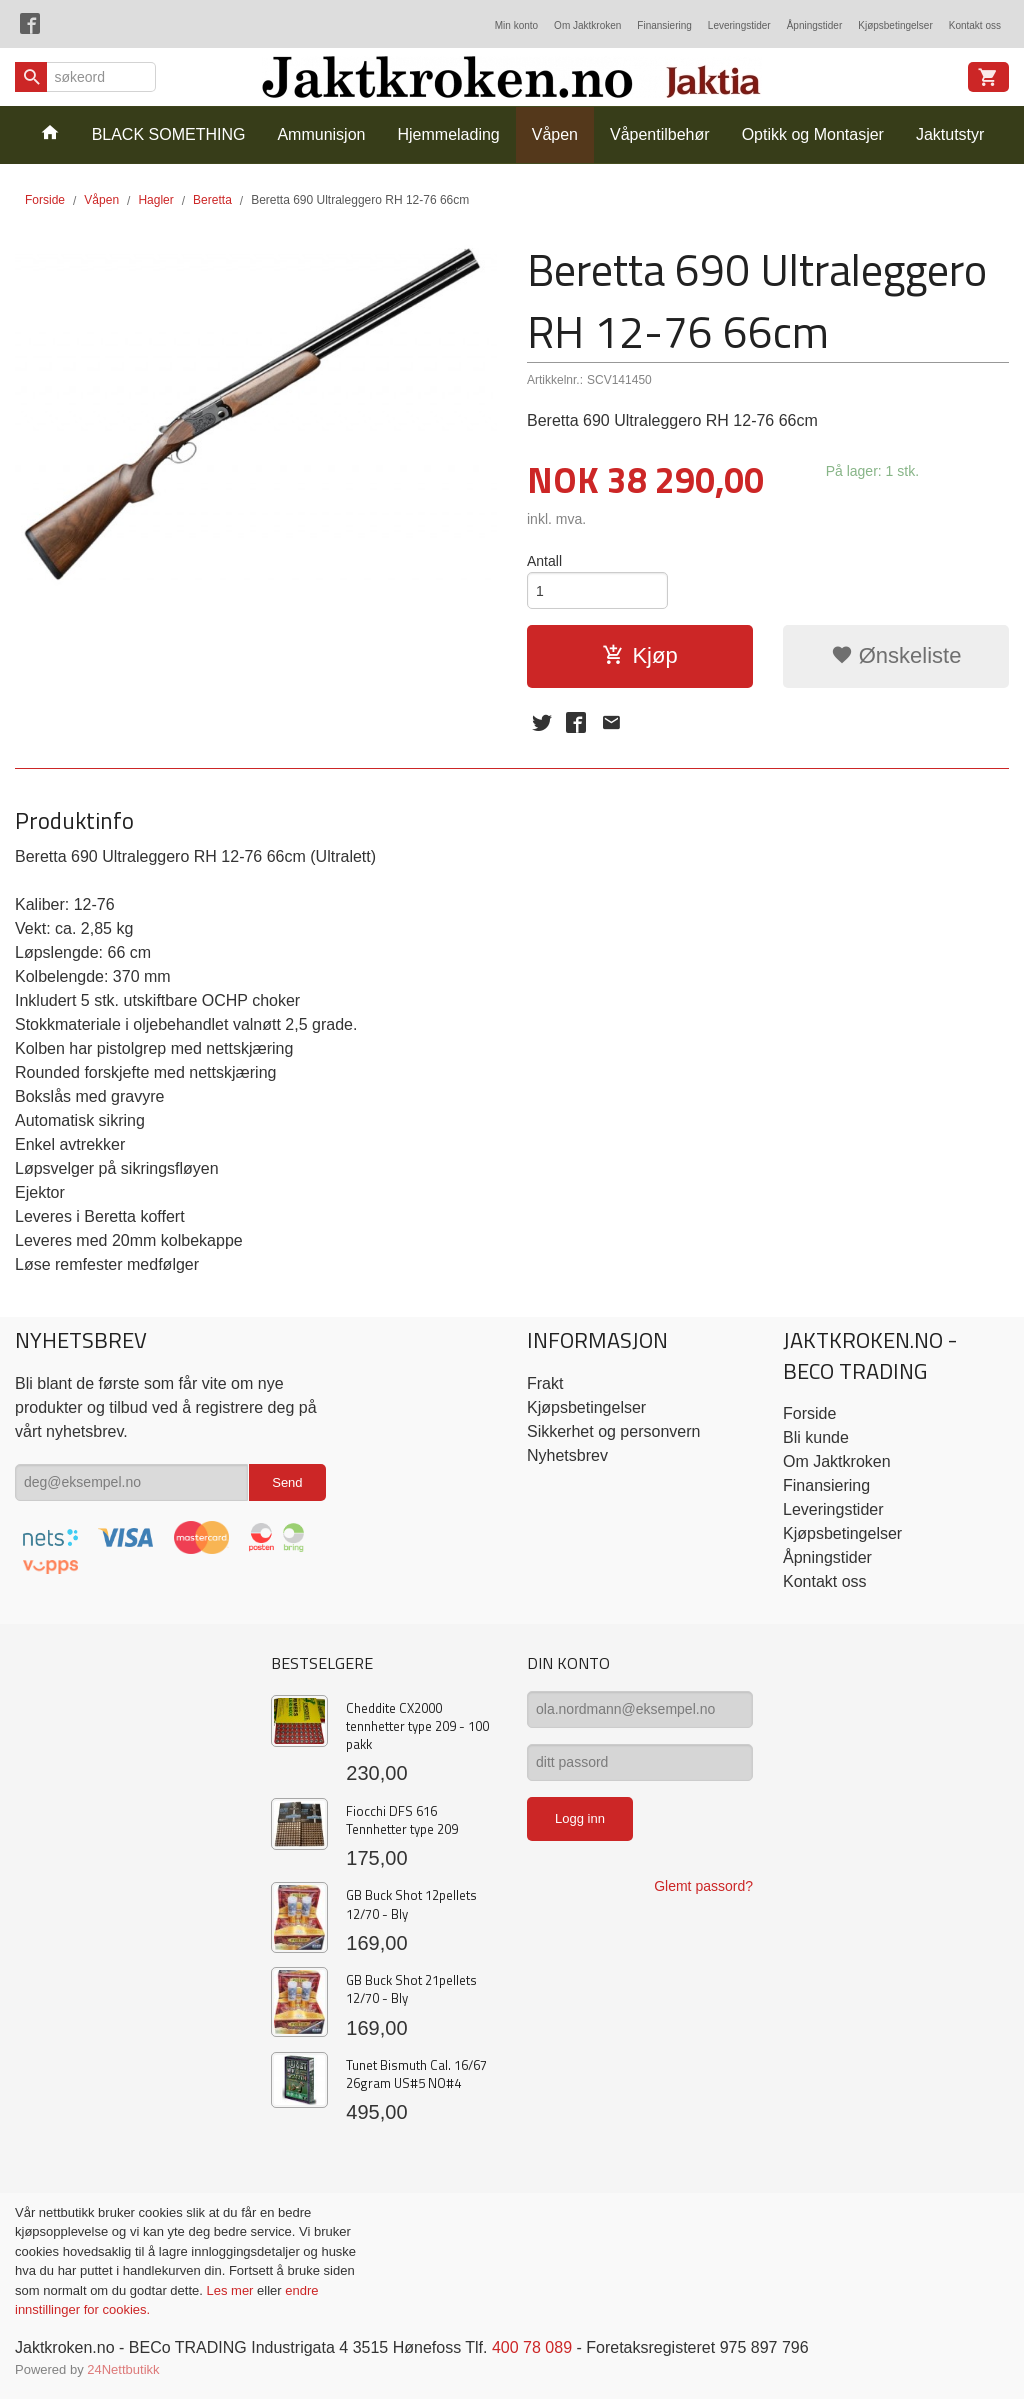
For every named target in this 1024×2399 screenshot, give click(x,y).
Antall (544, 561)
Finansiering (664, 25)
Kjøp (639, 655)
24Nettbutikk (123, 2369)
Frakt (545, 1383)
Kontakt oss (975, 25)
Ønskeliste (896, 655)
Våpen (555, 134)
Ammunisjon (321, 134)
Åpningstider (815, 25)
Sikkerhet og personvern (613, 1431)
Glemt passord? (703, 1886)
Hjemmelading (448, 134)
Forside (45, 200)
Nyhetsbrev (567, 1455)
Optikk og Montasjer (813, 134)
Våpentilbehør (660, 134)
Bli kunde (816, 1437)
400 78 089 (532, 2347)
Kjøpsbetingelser (895, 25)
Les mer (231, 2290)
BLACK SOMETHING (169, 134)
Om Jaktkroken (587, 25)
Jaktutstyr (950, 134)
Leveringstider (739, 25)
